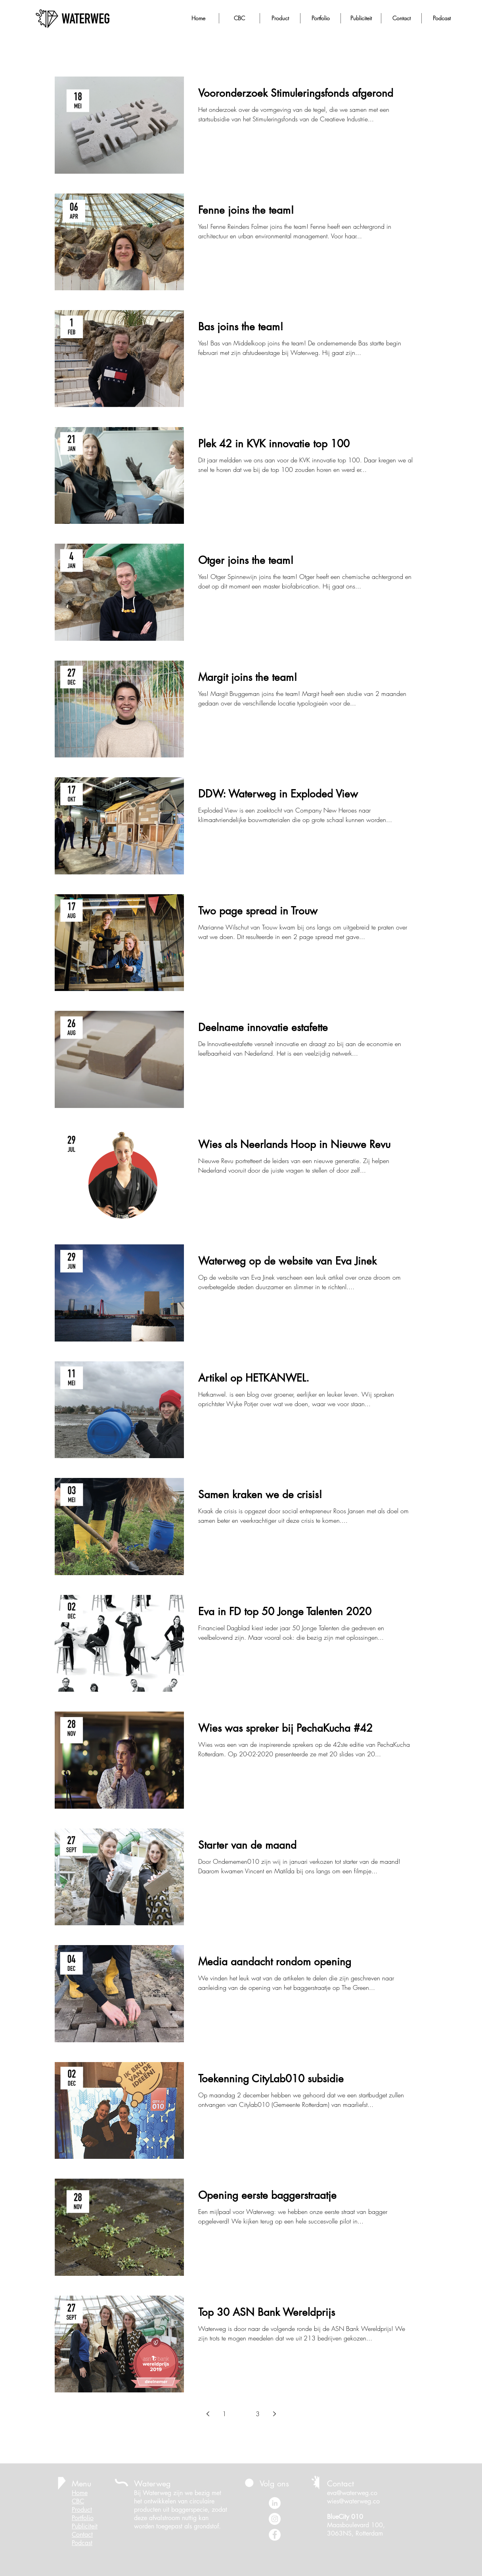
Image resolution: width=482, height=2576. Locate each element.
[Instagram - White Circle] (275, 2519)
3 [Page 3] (258, 2413)
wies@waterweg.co (353, 2501)
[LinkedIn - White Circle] (275, 2503)
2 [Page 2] (241, 2413)
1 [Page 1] (224, 2413)
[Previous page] (208, 2414)
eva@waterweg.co (352, 2493)
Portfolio (83, 2518)
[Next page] (274, 2414)
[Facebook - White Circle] (275, 2535)
